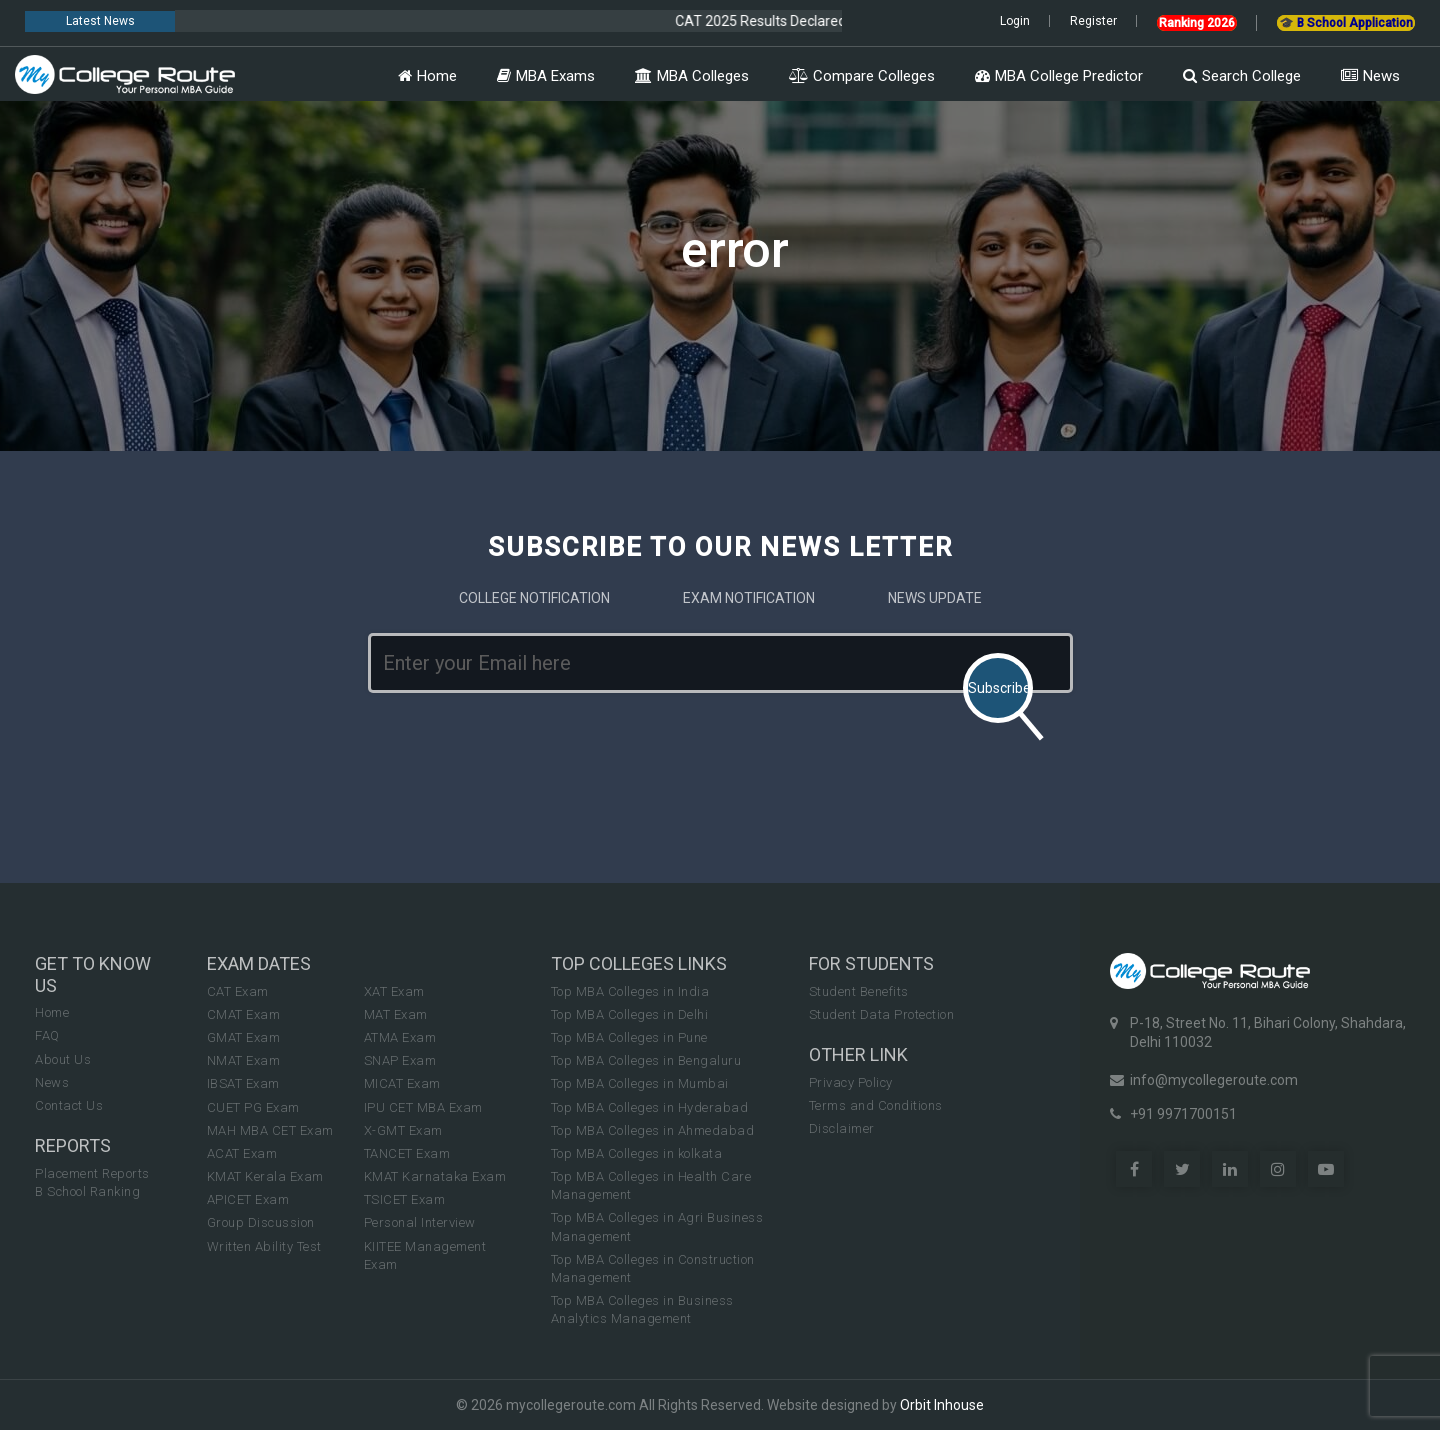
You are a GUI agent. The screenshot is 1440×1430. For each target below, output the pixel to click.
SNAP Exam (400, 1060)
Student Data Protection (882, 1014)
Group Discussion (261, 1222)
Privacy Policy (851, 1082)
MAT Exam (396, 1014)
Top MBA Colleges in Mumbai (640, 1083)
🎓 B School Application (1346, 23)
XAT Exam (394, 991)
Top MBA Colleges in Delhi (630, 1014)
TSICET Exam (405, 1199)
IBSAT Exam (243, 1083)
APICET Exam (248, 1199)
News (1370, 76)
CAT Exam (238, 991)
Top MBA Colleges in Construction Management (653, 1268)
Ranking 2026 (1197, 23)
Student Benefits (859, 991)
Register (1093, 21)
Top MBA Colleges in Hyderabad (650, 1107)
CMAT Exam (244, 1014)
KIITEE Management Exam (425, 1255)
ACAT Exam (242, 1153)
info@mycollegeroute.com (1214, 1080)
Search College (1242, 76)
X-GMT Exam (403, 1130)
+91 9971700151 (1183, 1114)
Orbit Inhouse (942, 1405)
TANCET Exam (407, 1153)
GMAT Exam (244, 1037)
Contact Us (69, 1105)
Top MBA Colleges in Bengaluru (646, 1060)
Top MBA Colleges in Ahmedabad (653, 1130)
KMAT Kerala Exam (265, 1176)
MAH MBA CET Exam (270, 1130)
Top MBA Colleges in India (630, 991)
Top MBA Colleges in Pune (629, 1037)
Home (427, 76)
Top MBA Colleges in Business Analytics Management (642, 1309)
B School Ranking (87, 1191)
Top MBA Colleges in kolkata (637, 1153)
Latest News (100, 21)
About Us (63, 1059)
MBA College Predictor (1059, 76)
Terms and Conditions (876, 1105)
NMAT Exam (244, 1060)
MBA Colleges (692, 76)
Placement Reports (92, 1173)
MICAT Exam (402, 1083)
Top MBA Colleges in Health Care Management (651, 1185)
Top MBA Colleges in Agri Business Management (657, 1226)
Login (1015, 21)
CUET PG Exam (253, 1107)
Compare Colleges (862, 76)
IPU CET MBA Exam (423, 1107)
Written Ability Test (264, 1246)
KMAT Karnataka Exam (435, 1176)
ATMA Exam (400, 1037)
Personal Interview (420, 1222)
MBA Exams (546, 76)
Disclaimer (842, 1128)
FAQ (47, 1035)
